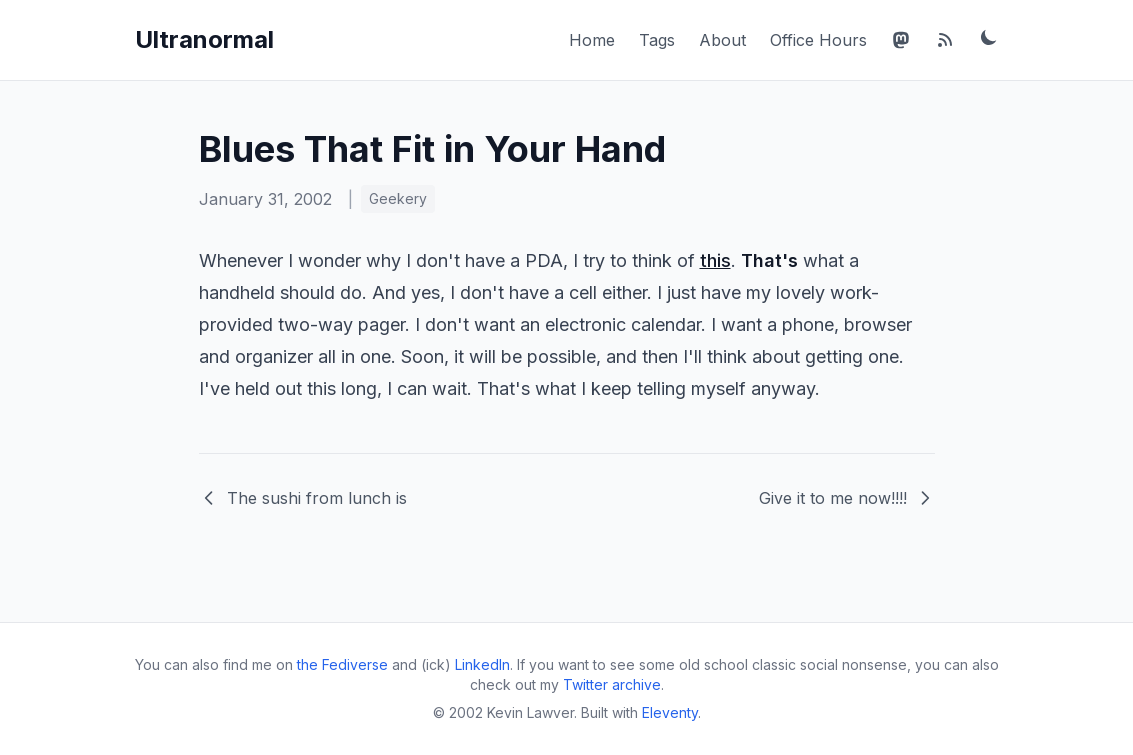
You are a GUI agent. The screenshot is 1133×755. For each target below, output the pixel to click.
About (722, 40)
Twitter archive (612, 684)
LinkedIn (482, 664)
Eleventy (670, 712)
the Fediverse (342, 664)
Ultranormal (204, 39)
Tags (657, 40)
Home (592, 40)
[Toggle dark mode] (989, 37)
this (715, 260)
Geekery (398, 198)
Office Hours (818, 40)
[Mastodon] (901, 40)
